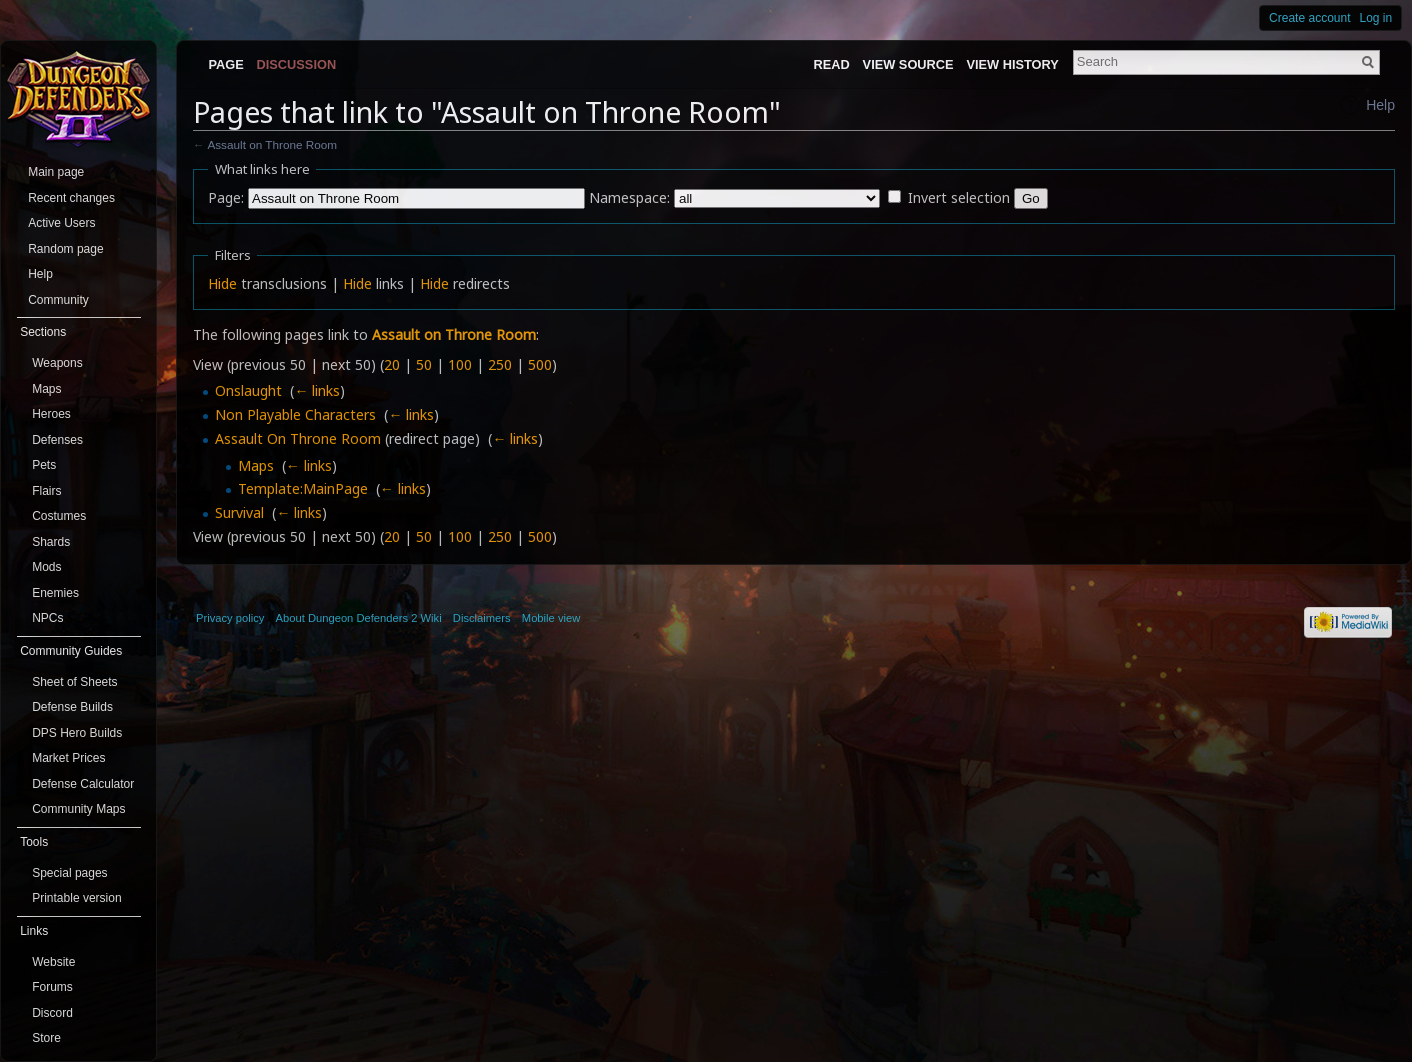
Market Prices (68, 758)
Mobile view (551, 618)
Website (53, 962)
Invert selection (959, 197)
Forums (52, 987)
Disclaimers (482, 618)
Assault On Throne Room (298, 438)
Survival (239, 512)
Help (1380, 105)
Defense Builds (72, 707)
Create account (1309, 18)
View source (908, 64)
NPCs (47, 618)
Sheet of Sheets (74, 682)
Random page (65, 249)
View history (1012, 64)
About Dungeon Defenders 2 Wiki (359, 618)
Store (46, 1038)
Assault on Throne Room (272, 144)
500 (540, 364)
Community (58, 300)
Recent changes (71, 198)
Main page (56, 172)
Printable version (76, 898)
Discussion (297, 64)
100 (460, 364)
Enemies (55, 593)
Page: (226, 197)
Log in (1376, 18)
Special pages (69, 873)
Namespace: (629, 197)
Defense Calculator (83, 784)
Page (225, 64)
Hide (222, 283)
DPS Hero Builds (77, 733)
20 (392, 364)
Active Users (61, 223)
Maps (256, 465)
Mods (46, 567)
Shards (51, 542)
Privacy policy (230, 618)
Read (832, 64)
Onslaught (248, 390)
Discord (52, 1013)
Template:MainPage (303, 488)
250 (500, 364)
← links (317, 390)
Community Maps (78, 809)
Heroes (51, 414)
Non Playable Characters (295, 414)
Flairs (46, 491)
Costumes (59, 516)
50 (424, 364)
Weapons (57, 363)
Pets (44, 465)
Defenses (57, 440)
